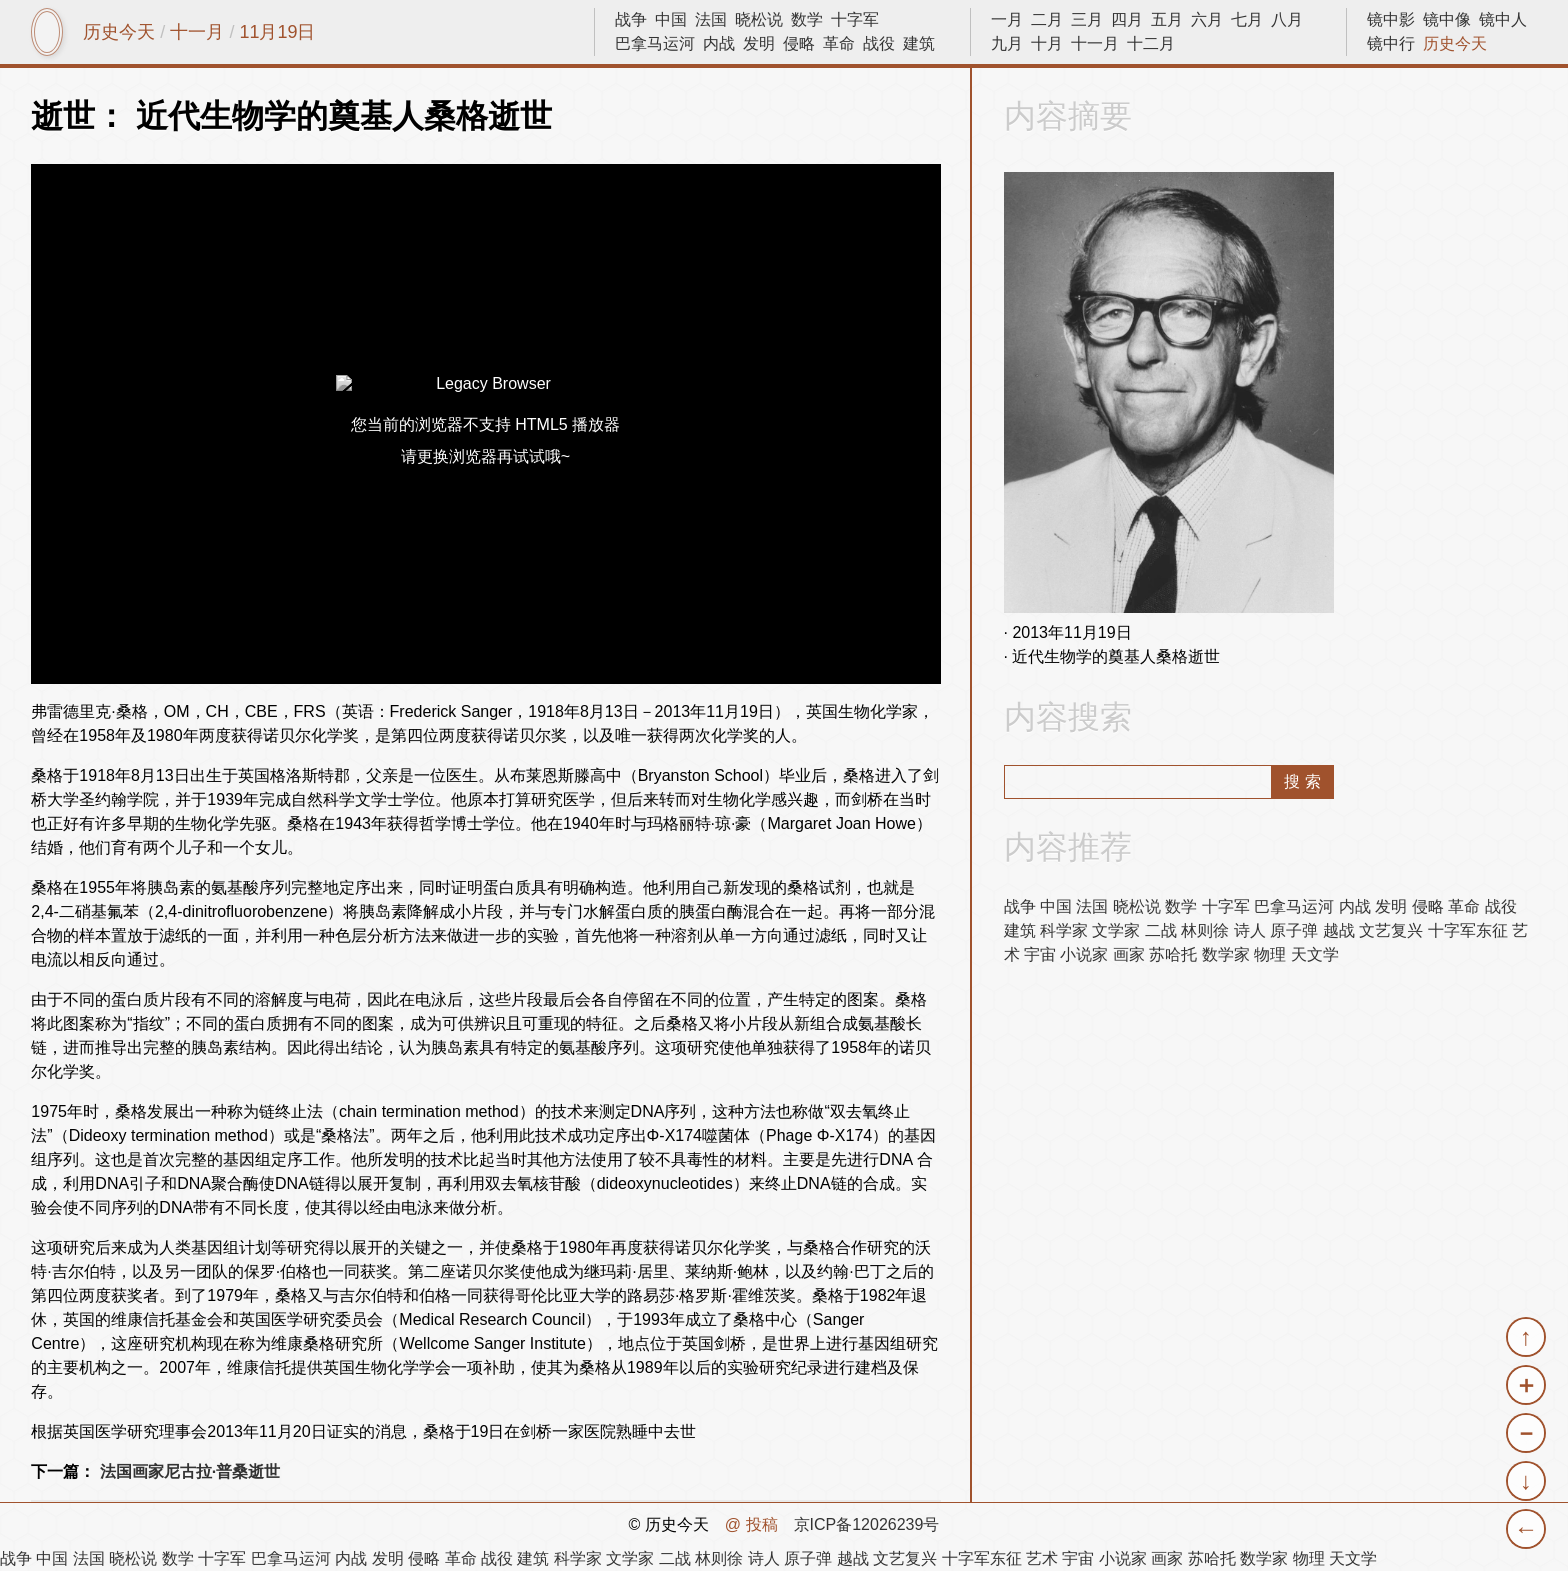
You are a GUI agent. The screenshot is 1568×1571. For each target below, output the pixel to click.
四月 (1127, 19)
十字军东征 (1468, 930)
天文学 (1315, 954)
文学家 (1116, 930)
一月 (1007, 19)
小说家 (1084, 954)
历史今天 (119, 32)
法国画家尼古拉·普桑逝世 (190, 1471)
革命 (839, 43)
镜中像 (1447, 19)
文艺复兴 (1391, 930)
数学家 (1226, 954)
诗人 (1250, 930)
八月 (1287, 19)
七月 (1247, 19)
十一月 (197, 32)
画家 (1129, 954)
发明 (759, 43)
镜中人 (1503, 19)
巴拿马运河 (655, 43)
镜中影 (1391, 19)
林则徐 (1205, 930)
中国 (671, 19)
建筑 (919, 43)
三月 (1087, 19)
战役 (879, 43)
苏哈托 (1173, 954)
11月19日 (277, 32)
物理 (1270, 954)
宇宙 (1040, 954)
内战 (719, 43)
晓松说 (759, 19)
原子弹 (1294, 930)
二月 (1047, 19)
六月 (1207, 19)
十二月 (1151, 43)
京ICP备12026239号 (867, 1524)
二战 (1161, 930)
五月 (1167, 19)
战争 (631, 19)
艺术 (1042, 1558)
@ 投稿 (751, 1524)
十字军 (855, 19)
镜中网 (47, 32)
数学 (807, 19)
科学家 (1064, 930)
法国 (711, 19)
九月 (1007, 43)
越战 (1339, 930)
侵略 (799, 43)
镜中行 (1391, 43)
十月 (1047, 43)
